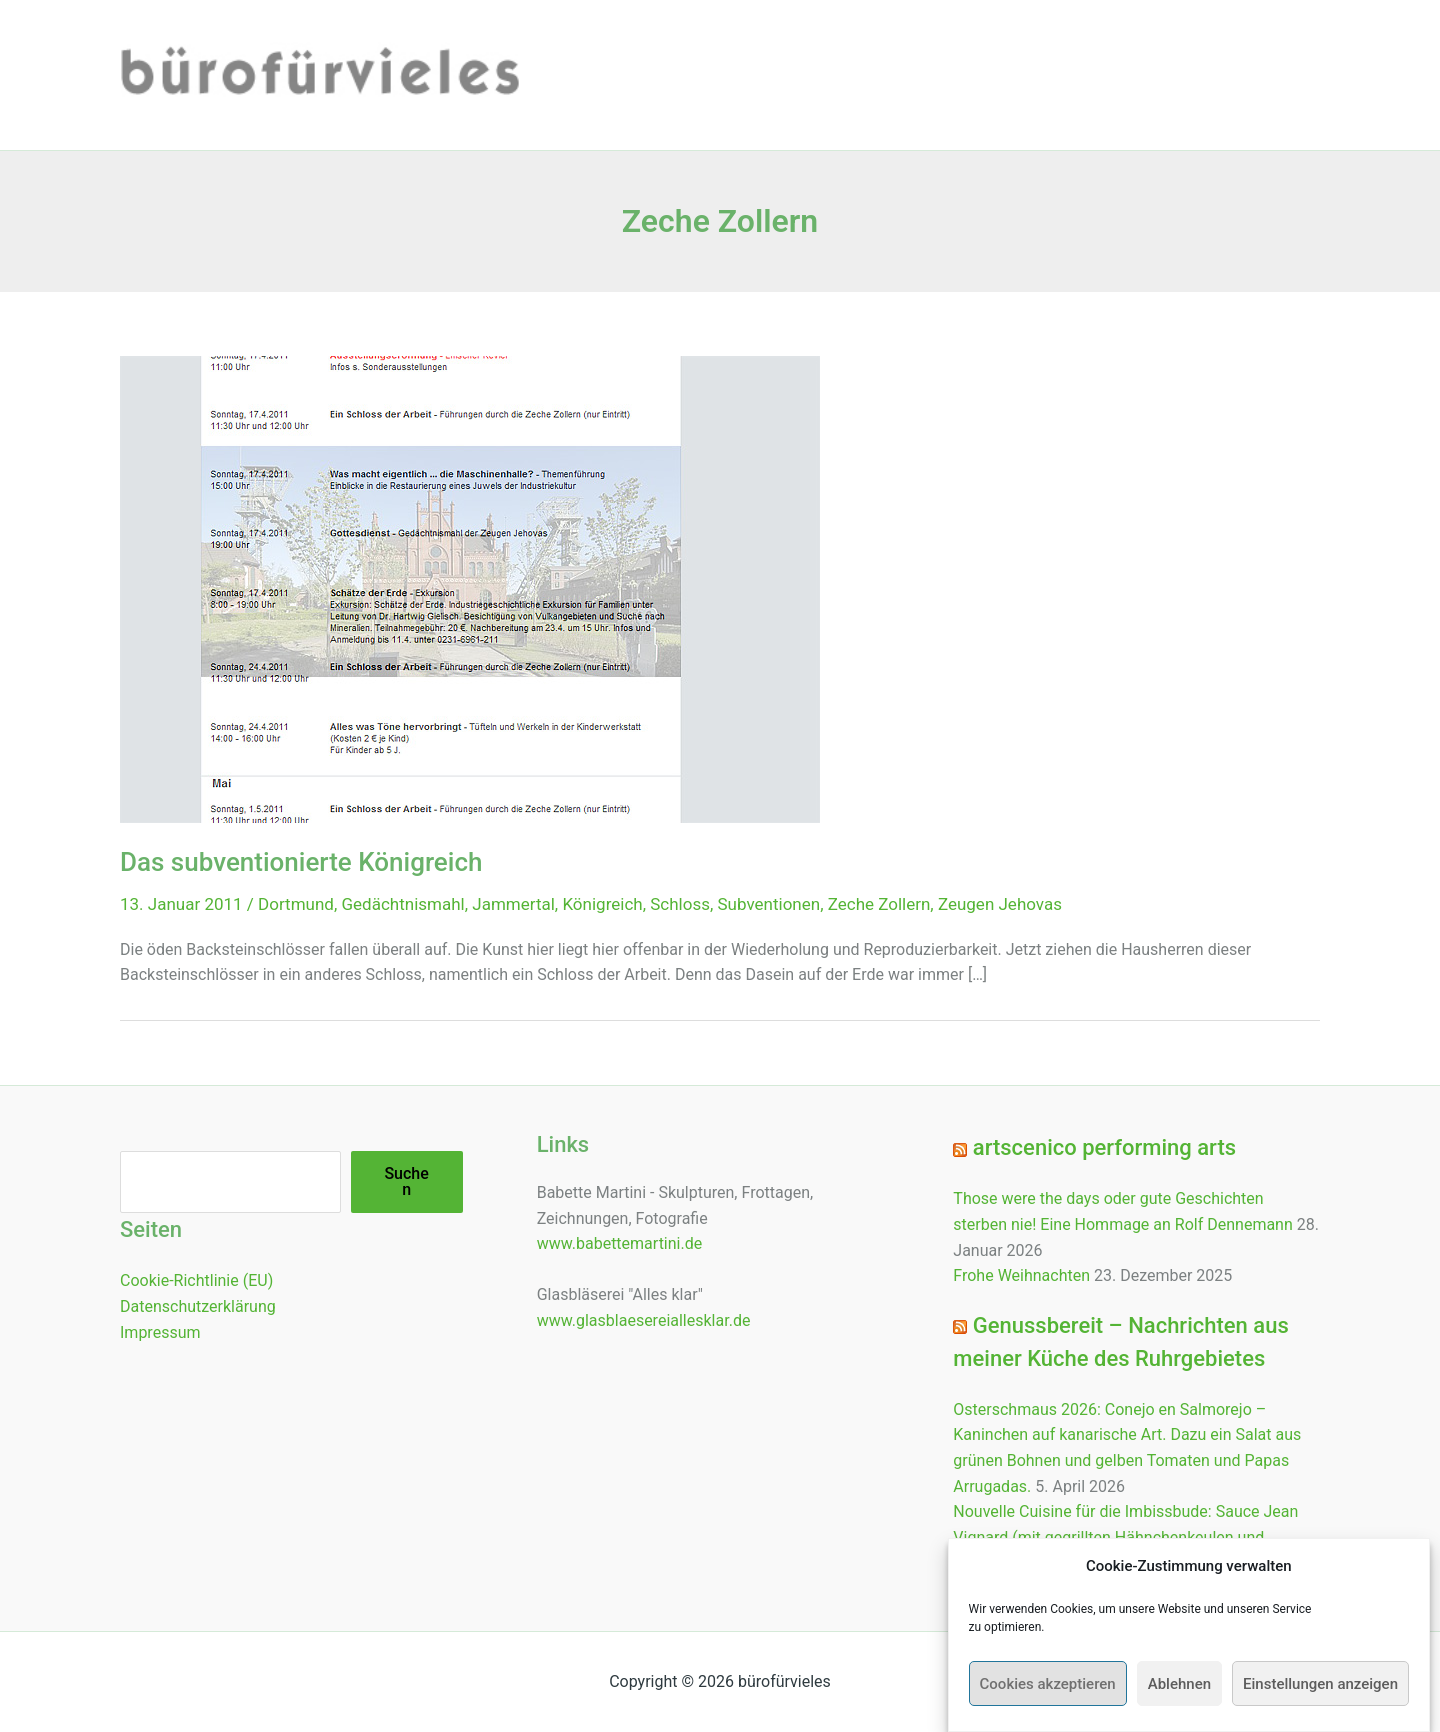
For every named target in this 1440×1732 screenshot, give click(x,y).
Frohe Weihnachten (1021, 1275)
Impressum (160, 1332)
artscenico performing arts (1104, 1147)
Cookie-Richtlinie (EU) (196, 1280)
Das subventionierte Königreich (301, 862)
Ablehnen (1179, 1690)
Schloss (680, 904)
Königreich (602, 904)
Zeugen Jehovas (1000, 904)
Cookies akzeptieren (1048, 1690)
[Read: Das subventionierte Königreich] (470, 588)
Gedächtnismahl (403, 904)
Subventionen (769, 904)
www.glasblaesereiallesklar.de (644, 1320)
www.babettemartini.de (620, 1243)
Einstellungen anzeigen (1320, 1690)
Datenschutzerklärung (198, 1306)
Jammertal (513, 904)
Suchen (406, 1181)
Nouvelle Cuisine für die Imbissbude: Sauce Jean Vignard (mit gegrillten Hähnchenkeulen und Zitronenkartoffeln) (1125, 1537)
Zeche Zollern (879, 904)
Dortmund (296, 904)
